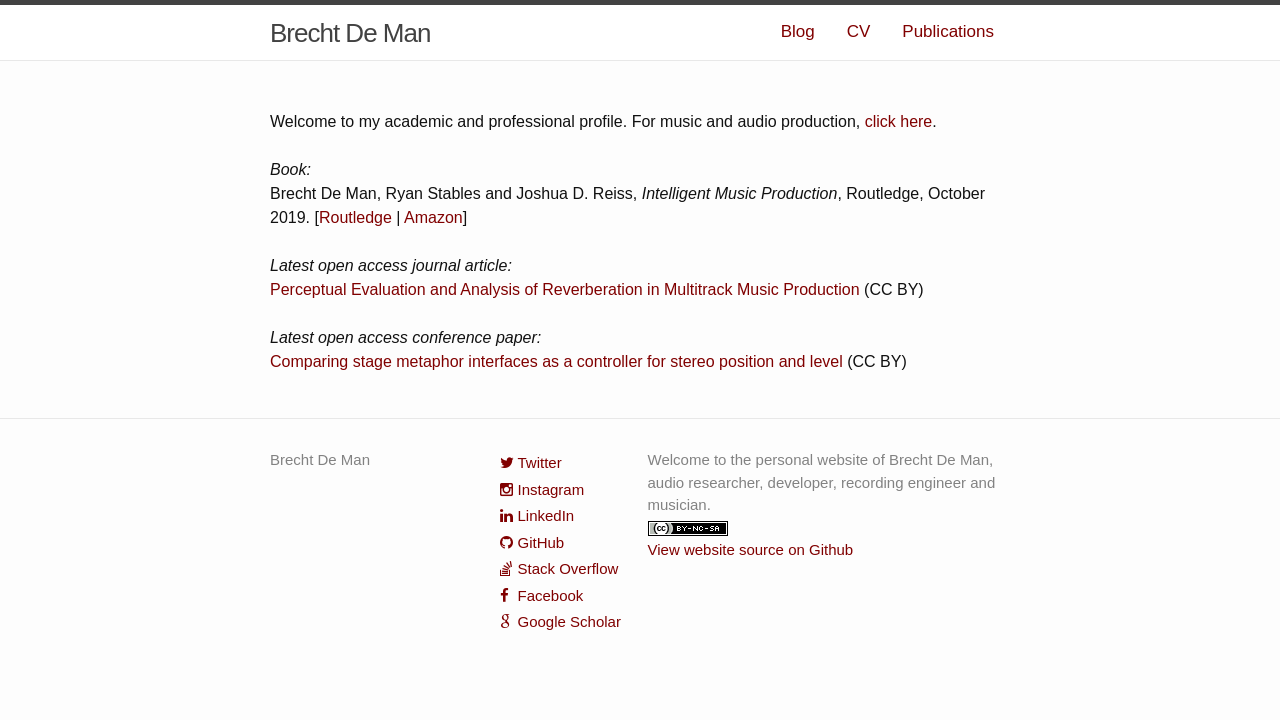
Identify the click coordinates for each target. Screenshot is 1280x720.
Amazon (433, 217)
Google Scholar (569, 621)
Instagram (551, 489)
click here (899, 121)
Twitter (540, 462)
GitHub (541, 542)
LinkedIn (546, 515)
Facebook (551, 595)
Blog (798, 31)
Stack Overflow (568, 568)
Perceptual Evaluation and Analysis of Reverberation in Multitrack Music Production (565, 289)
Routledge (355, 217)
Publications (948, 31)
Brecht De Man (350, 33)
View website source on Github (751, 549)
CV (859, 31)
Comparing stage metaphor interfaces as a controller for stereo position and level (556, 361)
